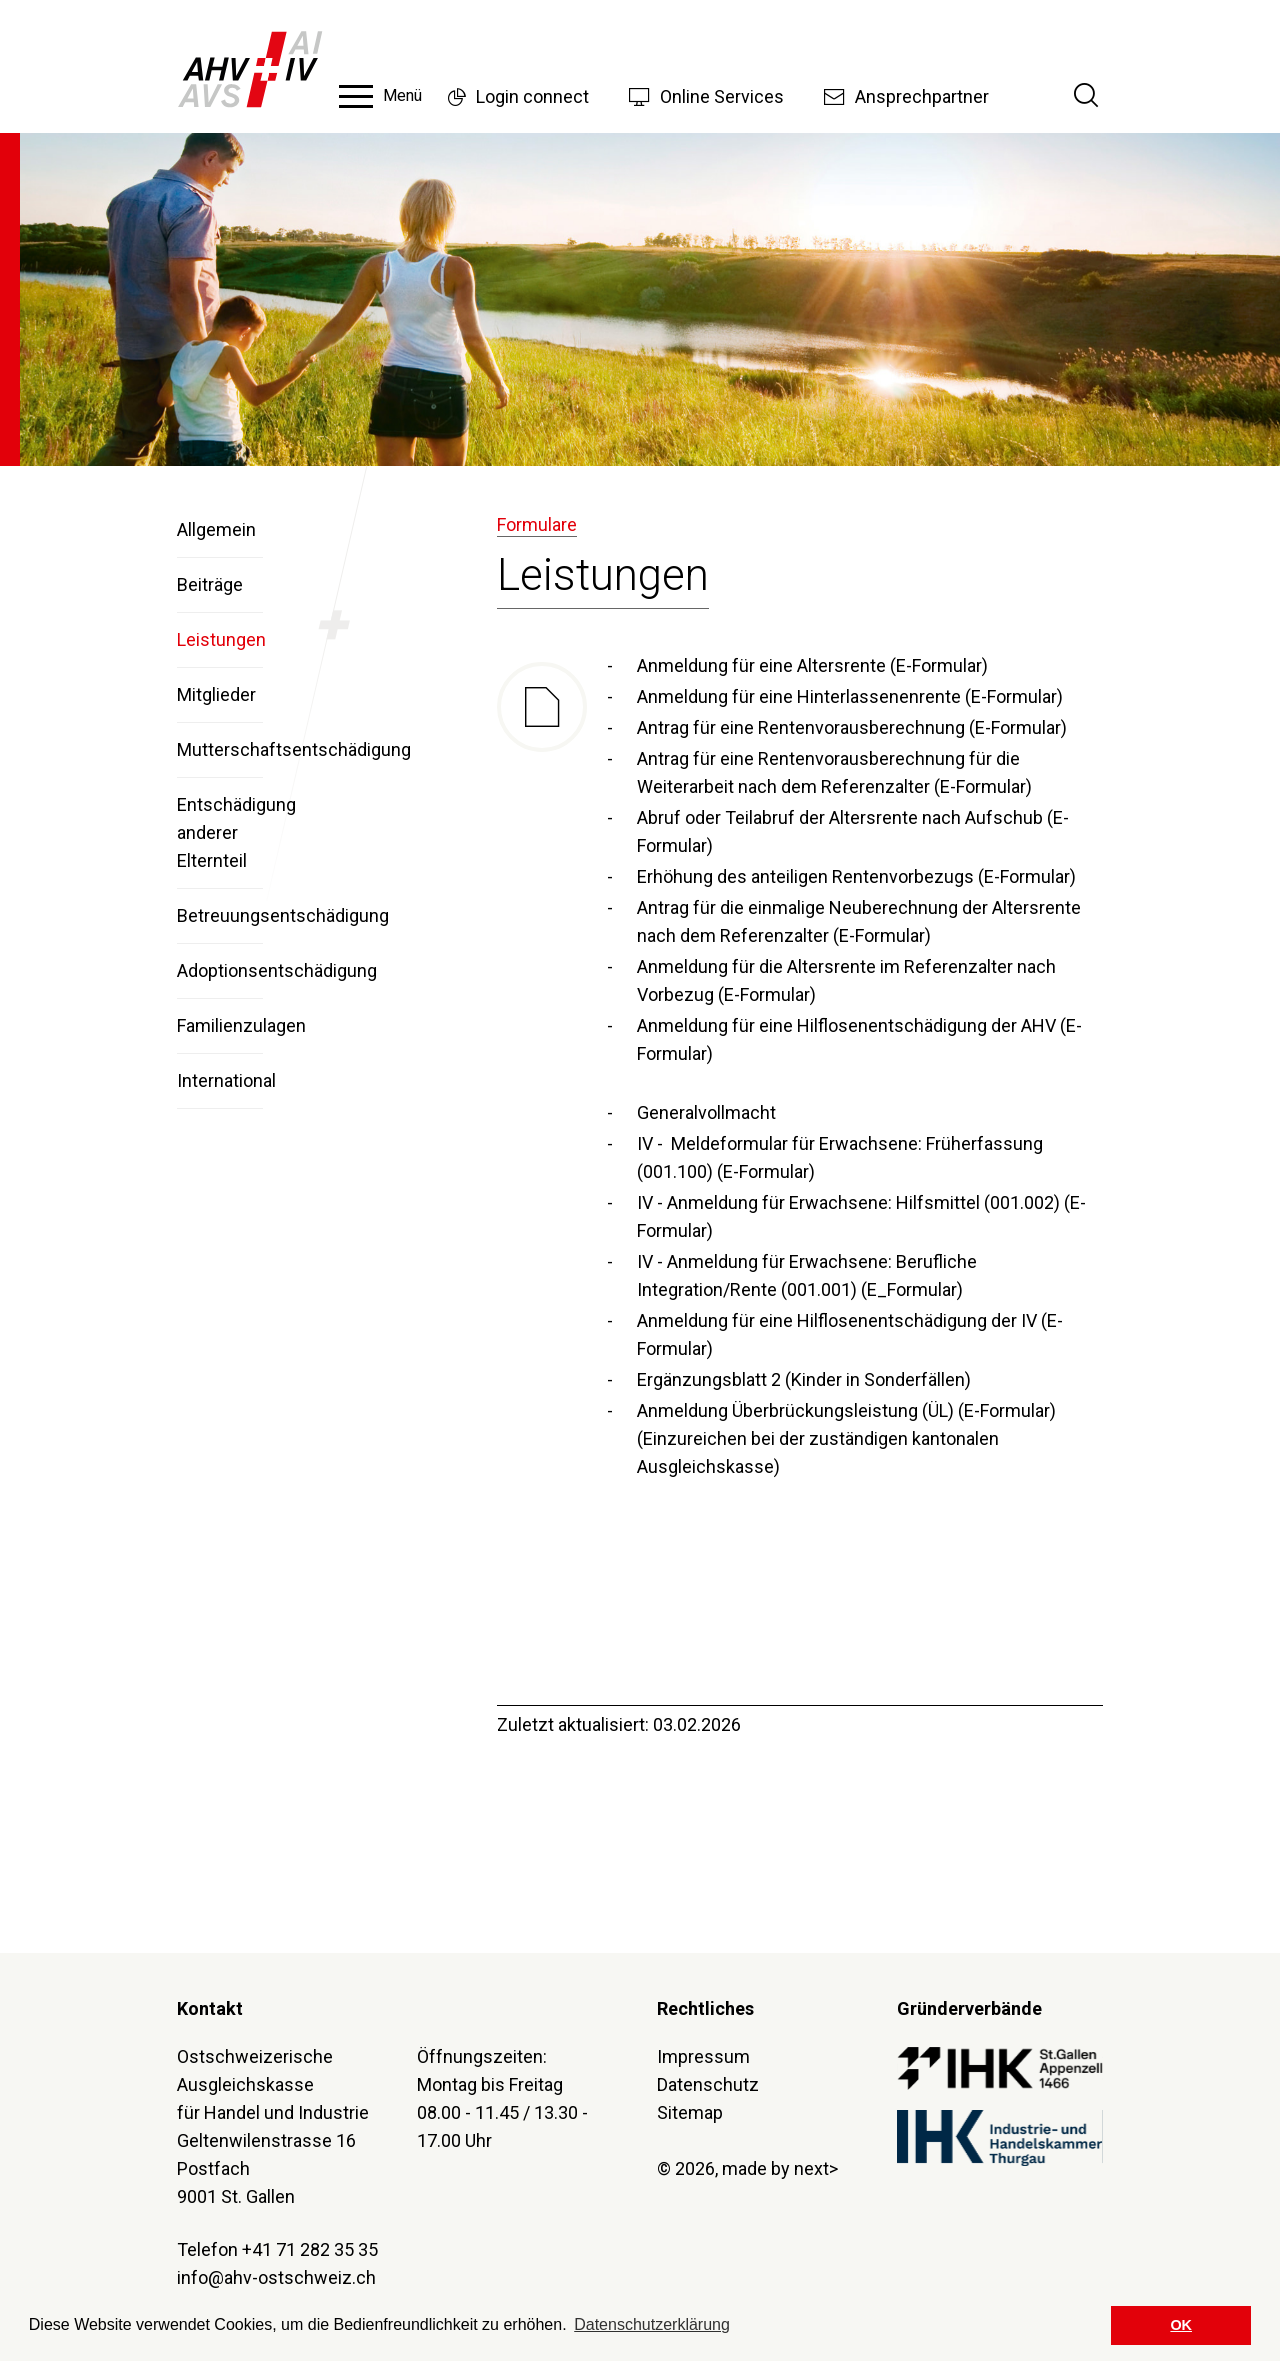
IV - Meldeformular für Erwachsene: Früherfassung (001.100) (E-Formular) (840, 1157)
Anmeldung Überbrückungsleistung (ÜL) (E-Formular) (846, 1410)
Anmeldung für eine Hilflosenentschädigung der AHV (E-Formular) (859, 1039)
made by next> (780, 2168)
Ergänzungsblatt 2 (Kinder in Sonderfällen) (804, 1379)
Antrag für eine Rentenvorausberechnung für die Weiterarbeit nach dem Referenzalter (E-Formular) (834, 772)
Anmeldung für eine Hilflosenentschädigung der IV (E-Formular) (850, 1334)
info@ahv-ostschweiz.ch (276, 2277)
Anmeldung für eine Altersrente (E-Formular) (812, 665)
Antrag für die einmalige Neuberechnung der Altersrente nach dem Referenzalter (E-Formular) (859, 921)
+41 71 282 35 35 (310, 2249)
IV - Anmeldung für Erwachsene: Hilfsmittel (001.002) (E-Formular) (861, 1216)
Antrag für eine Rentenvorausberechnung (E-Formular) (852, 727)
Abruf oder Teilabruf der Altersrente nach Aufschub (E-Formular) (853, 831)
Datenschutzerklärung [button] (652, 2324)
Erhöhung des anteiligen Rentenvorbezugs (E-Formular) (856, 876)
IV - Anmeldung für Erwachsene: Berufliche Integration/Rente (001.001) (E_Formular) (807, 1275)
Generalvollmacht (706, 1112)
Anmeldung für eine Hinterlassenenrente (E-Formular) (850, 696)
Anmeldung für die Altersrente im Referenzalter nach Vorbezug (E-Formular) (846, 980)
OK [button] (1181, 2325)
